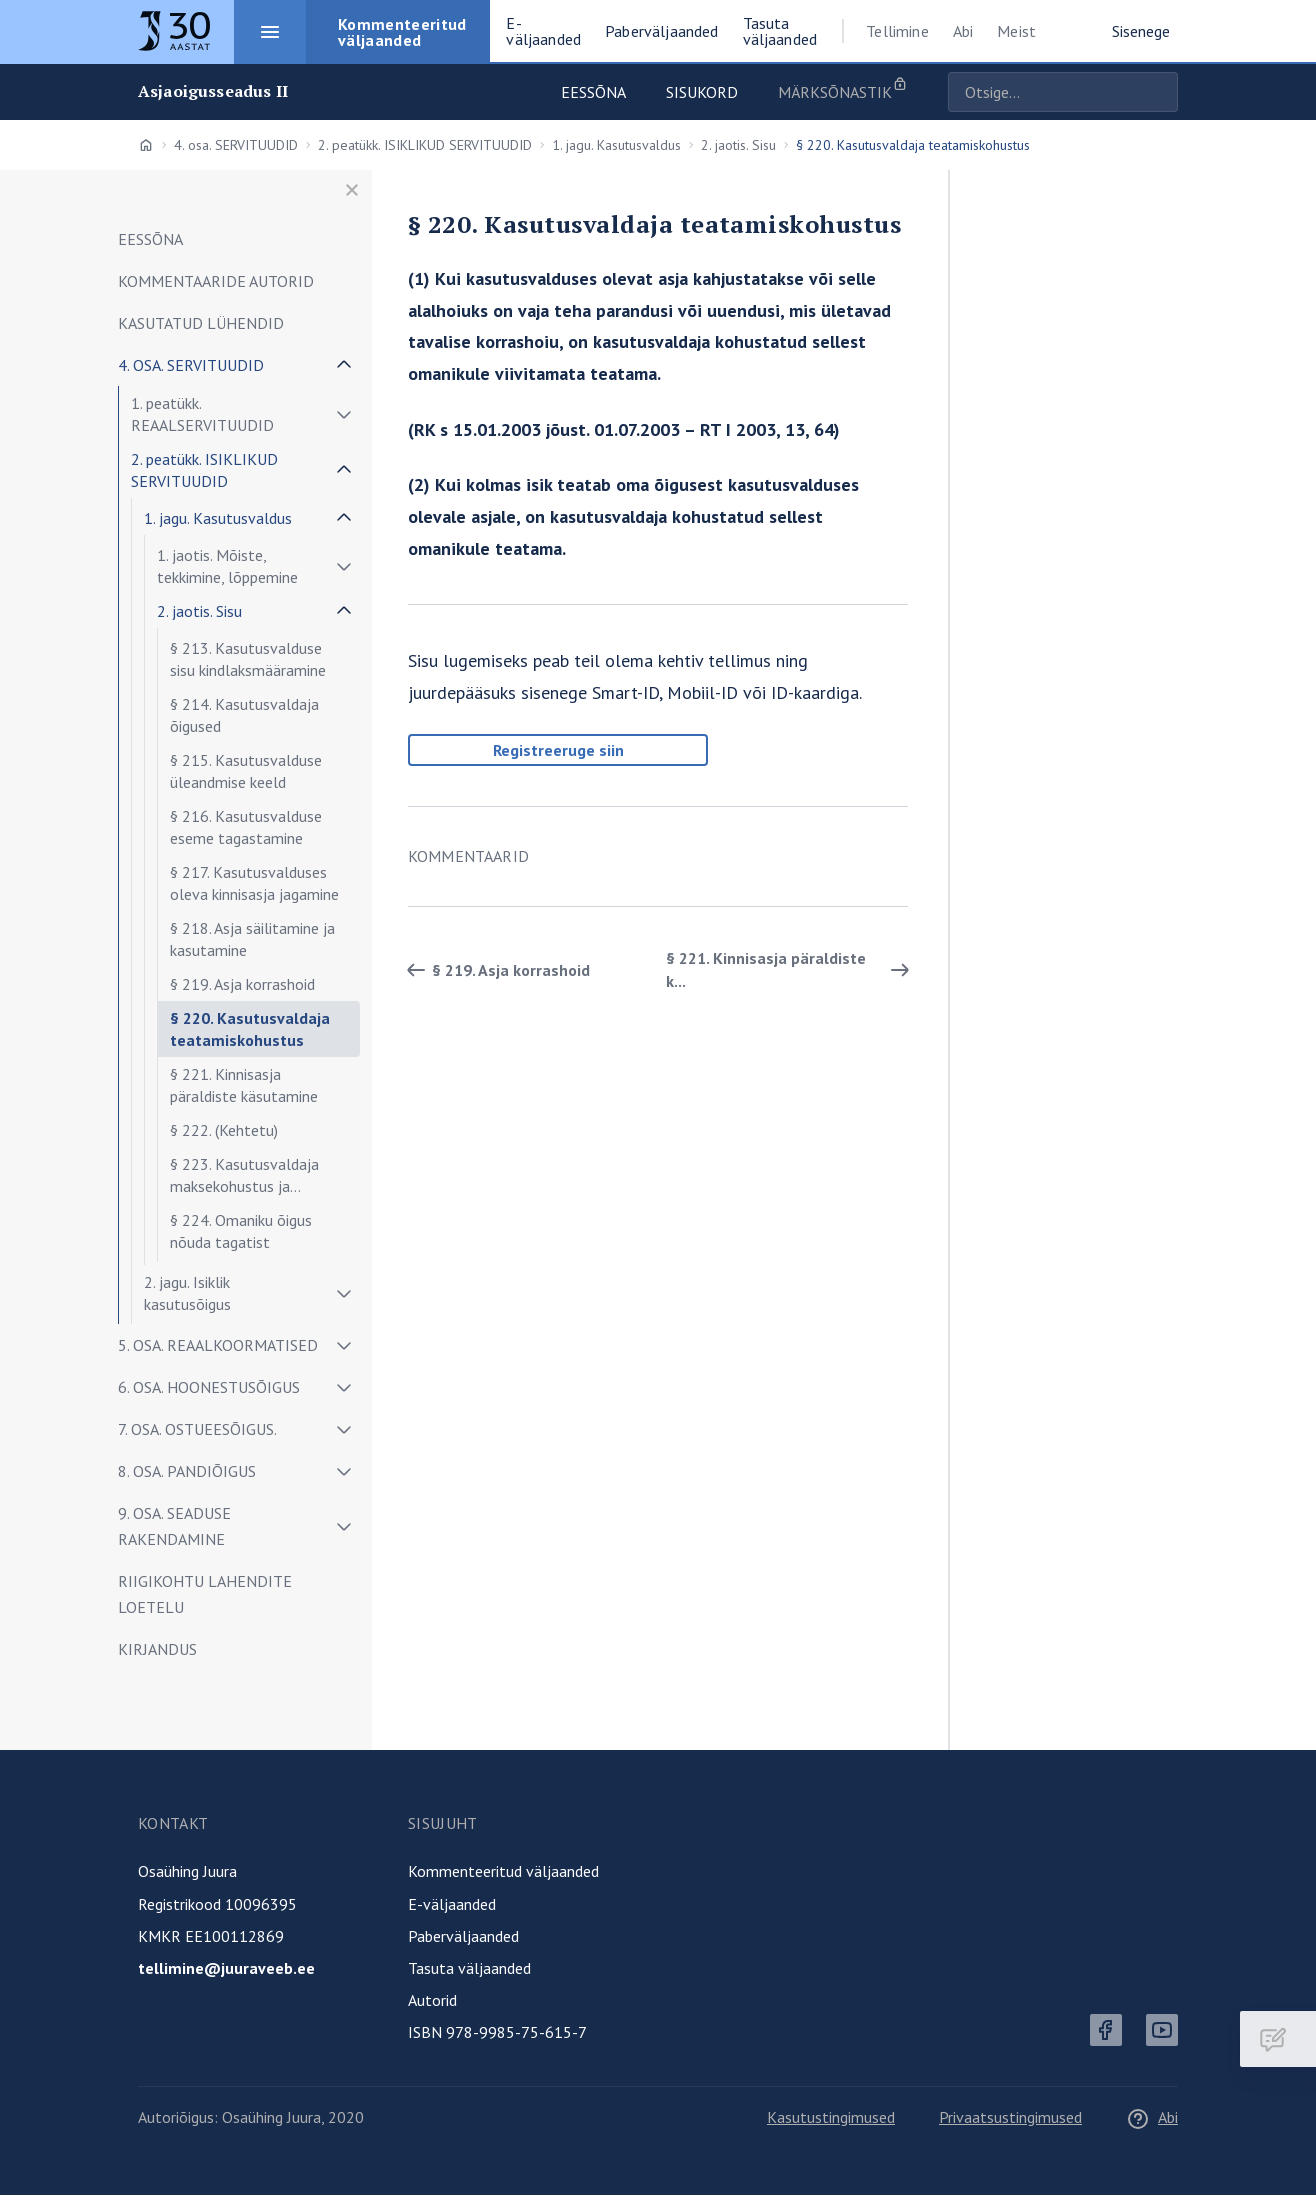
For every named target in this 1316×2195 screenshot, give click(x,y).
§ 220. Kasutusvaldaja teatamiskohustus (250, 1029)
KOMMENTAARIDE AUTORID (216, 281)
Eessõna (593, 92)
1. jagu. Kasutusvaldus (616, 145)
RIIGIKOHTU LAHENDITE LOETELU (205, 1594)
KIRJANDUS (157, 1649)
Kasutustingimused (831, 2117)
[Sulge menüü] (352, 190)
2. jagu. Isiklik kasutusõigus (187, 1293)
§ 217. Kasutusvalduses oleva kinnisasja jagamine (254, 883)
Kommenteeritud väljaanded (503, 1871)
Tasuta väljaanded (469, 1968)
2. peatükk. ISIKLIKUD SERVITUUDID (425, 145)
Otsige (1158, 92)
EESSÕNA (150, 239)
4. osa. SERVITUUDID (236, 145)
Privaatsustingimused (1010, 2117)
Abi (963, 31)
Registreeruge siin (558, 750)
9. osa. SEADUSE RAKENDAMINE (174, 1526)
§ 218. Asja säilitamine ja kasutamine (252, 939)
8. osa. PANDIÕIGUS (187, 1471)
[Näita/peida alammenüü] (344, 365)
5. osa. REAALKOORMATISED (218, 1345)
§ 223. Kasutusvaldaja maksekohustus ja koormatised (244, 1178)
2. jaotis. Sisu (738, 145)
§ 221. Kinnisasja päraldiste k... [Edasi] (791, 969)
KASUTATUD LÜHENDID (201, 323)
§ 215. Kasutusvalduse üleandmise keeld (246, 771)
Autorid (432, 2000)
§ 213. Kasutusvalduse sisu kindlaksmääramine (248, 659)
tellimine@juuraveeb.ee (226, 1968)
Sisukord (702, 92)
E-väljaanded (452, 1904)
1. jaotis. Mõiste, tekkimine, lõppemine (227, 566)
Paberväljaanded (463, 1936)
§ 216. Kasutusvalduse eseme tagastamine (246, 827)
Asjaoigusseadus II (213, 91)
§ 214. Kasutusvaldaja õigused (244, 715)
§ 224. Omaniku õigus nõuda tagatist (241, 1231)
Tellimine (897, 31)
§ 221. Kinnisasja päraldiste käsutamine (244, 1085)
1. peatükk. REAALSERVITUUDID (202, 414)
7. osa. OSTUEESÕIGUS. (197, 1429)
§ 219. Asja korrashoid (242, 984)
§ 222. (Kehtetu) (224, 1130)
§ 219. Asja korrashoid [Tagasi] (495, 970)
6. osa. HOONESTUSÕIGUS (209, 1387)
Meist (1016, 31)
